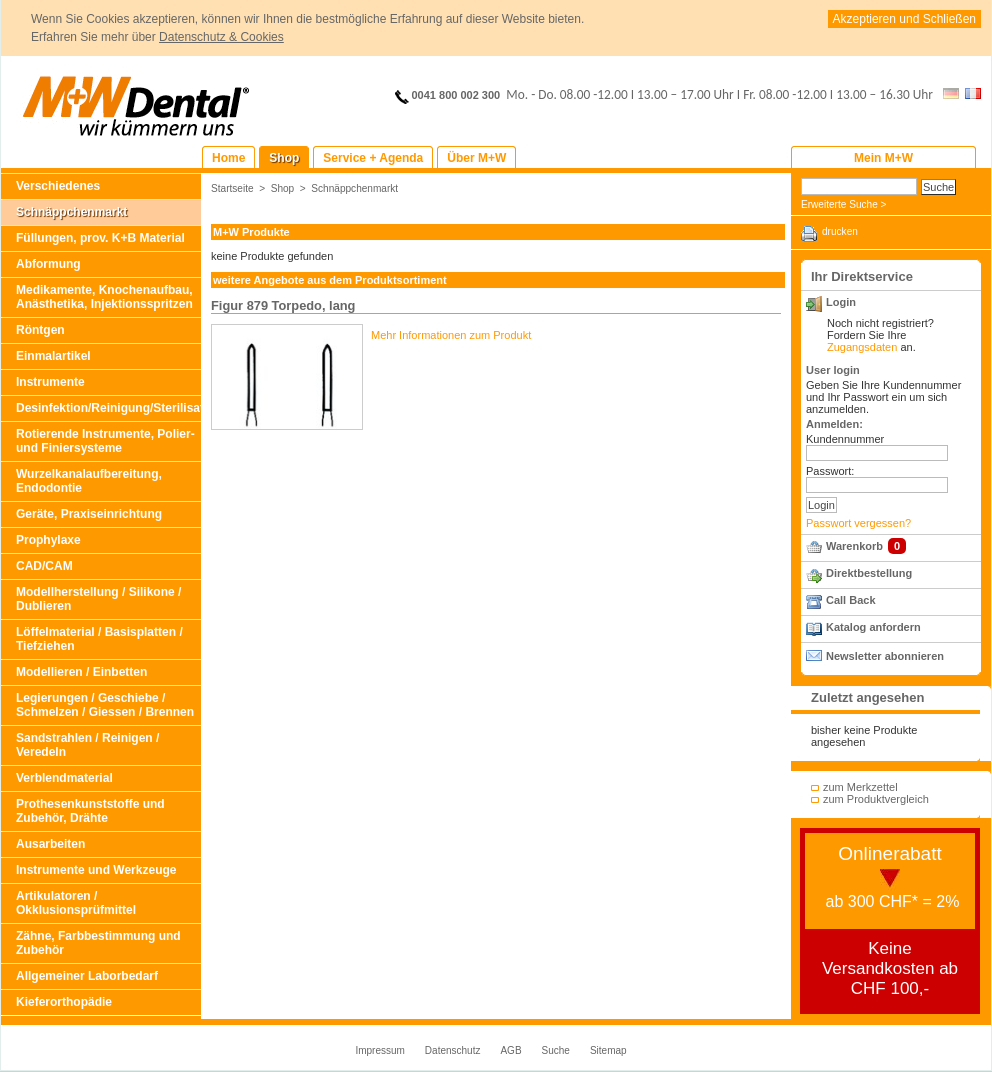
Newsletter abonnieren (885, 656)
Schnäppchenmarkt (71, 212)
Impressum (379, 1050)
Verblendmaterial (64, 778)
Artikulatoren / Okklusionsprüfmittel (76, 903)
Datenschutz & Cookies (221, 37)
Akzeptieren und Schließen (904, 19)
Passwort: (830, 471)
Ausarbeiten (50, 844)
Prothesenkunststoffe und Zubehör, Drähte (90, 811)
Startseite (232, 188)
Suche (556, 1050)
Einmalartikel (53, 356)
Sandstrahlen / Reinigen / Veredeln (87, 745)
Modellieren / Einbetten (81, 672)
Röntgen (40, 330)
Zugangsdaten (862, 347)
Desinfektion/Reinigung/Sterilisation (108, 408)
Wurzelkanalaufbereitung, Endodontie (89, 481)
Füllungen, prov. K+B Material (100, 238)
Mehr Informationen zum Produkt (451, 335)
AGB (510, 1050)
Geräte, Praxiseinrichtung (89, 514)
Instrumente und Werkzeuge (96, 870)
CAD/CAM (44, 566)
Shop (283, 188)
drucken (840, 231)
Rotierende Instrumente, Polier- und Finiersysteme (105, 441)
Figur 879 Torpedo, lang (283, 305)
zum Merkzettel (860, 787)
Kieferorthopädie (64, 1002)
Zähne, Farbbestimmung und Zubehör (98, 943)
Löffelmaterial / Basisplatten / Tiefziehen (99, 639)
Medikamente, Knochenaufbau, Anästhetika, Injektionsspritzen (104, 297)
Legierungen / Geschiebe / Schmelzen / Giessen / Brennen (105, 705)
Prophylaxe (48, 540)
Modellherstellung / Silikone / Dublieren (98, 599)
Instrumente (50, 382)
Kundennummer (845, 439)
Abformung (48, 264)
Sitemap (608, 1050)
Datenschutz (453, 1050)
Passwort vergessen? (858, 523)
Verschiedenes (58, 186)
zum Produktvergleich (876, 799)
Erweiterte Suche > (843, 204)
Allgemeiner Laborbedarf (87, 976)
